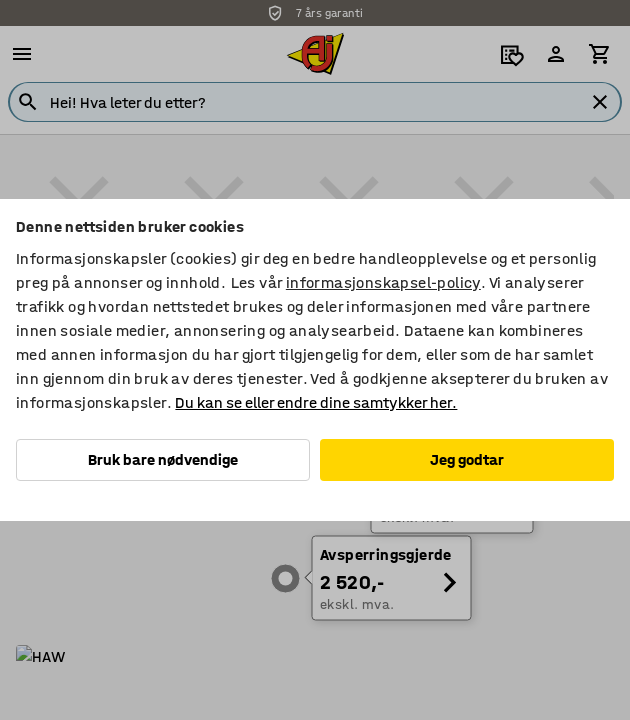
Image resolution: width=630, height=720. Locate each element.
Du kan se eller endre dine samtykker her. (316, 402)
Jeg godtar (467, 459)
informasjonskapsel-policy (383, 282)
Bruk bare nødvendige (163, 459)
